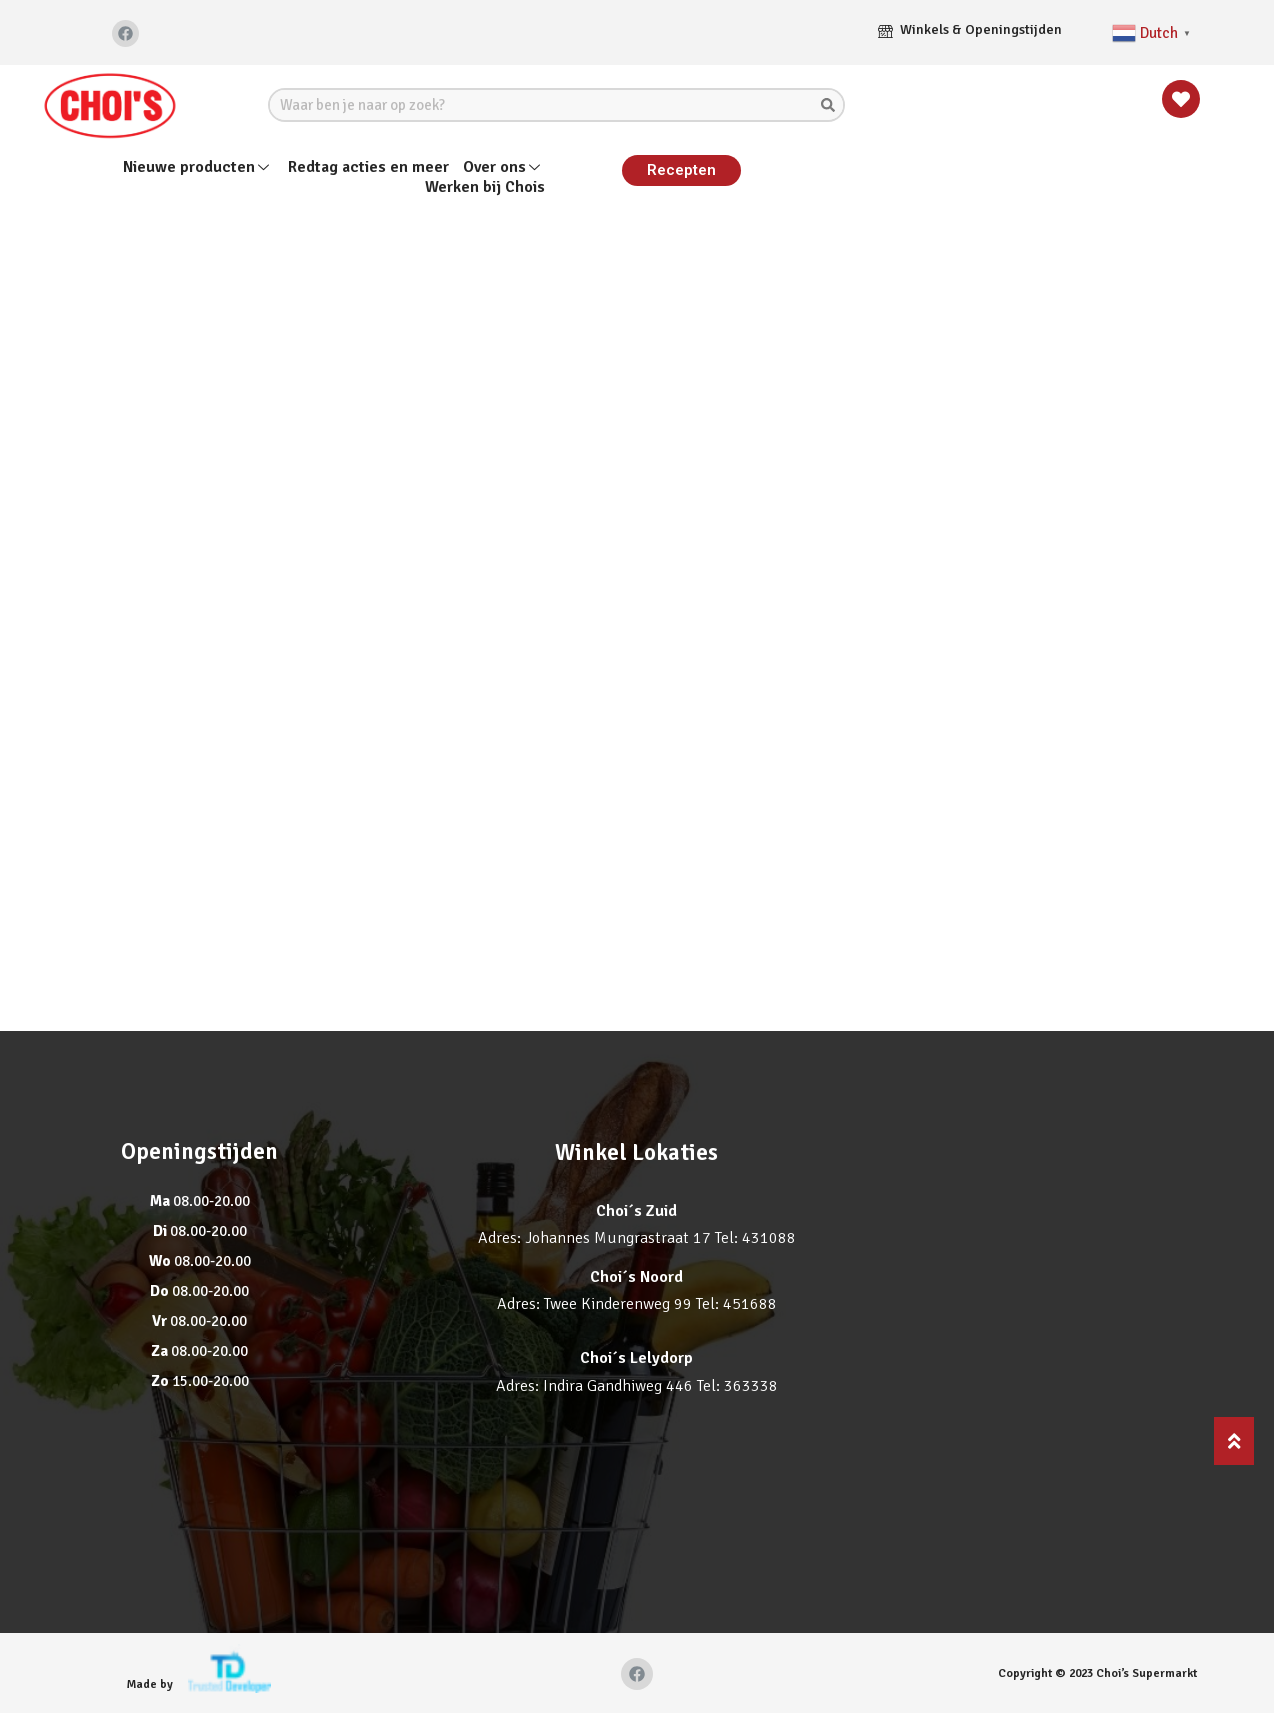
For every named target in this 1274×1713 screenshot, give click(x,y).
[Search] (828, 105)
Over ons (504, 167)
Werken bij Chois (485, 187)
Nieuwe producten (198, 167)
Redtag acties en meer (368, 167)
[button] (681, 170)
